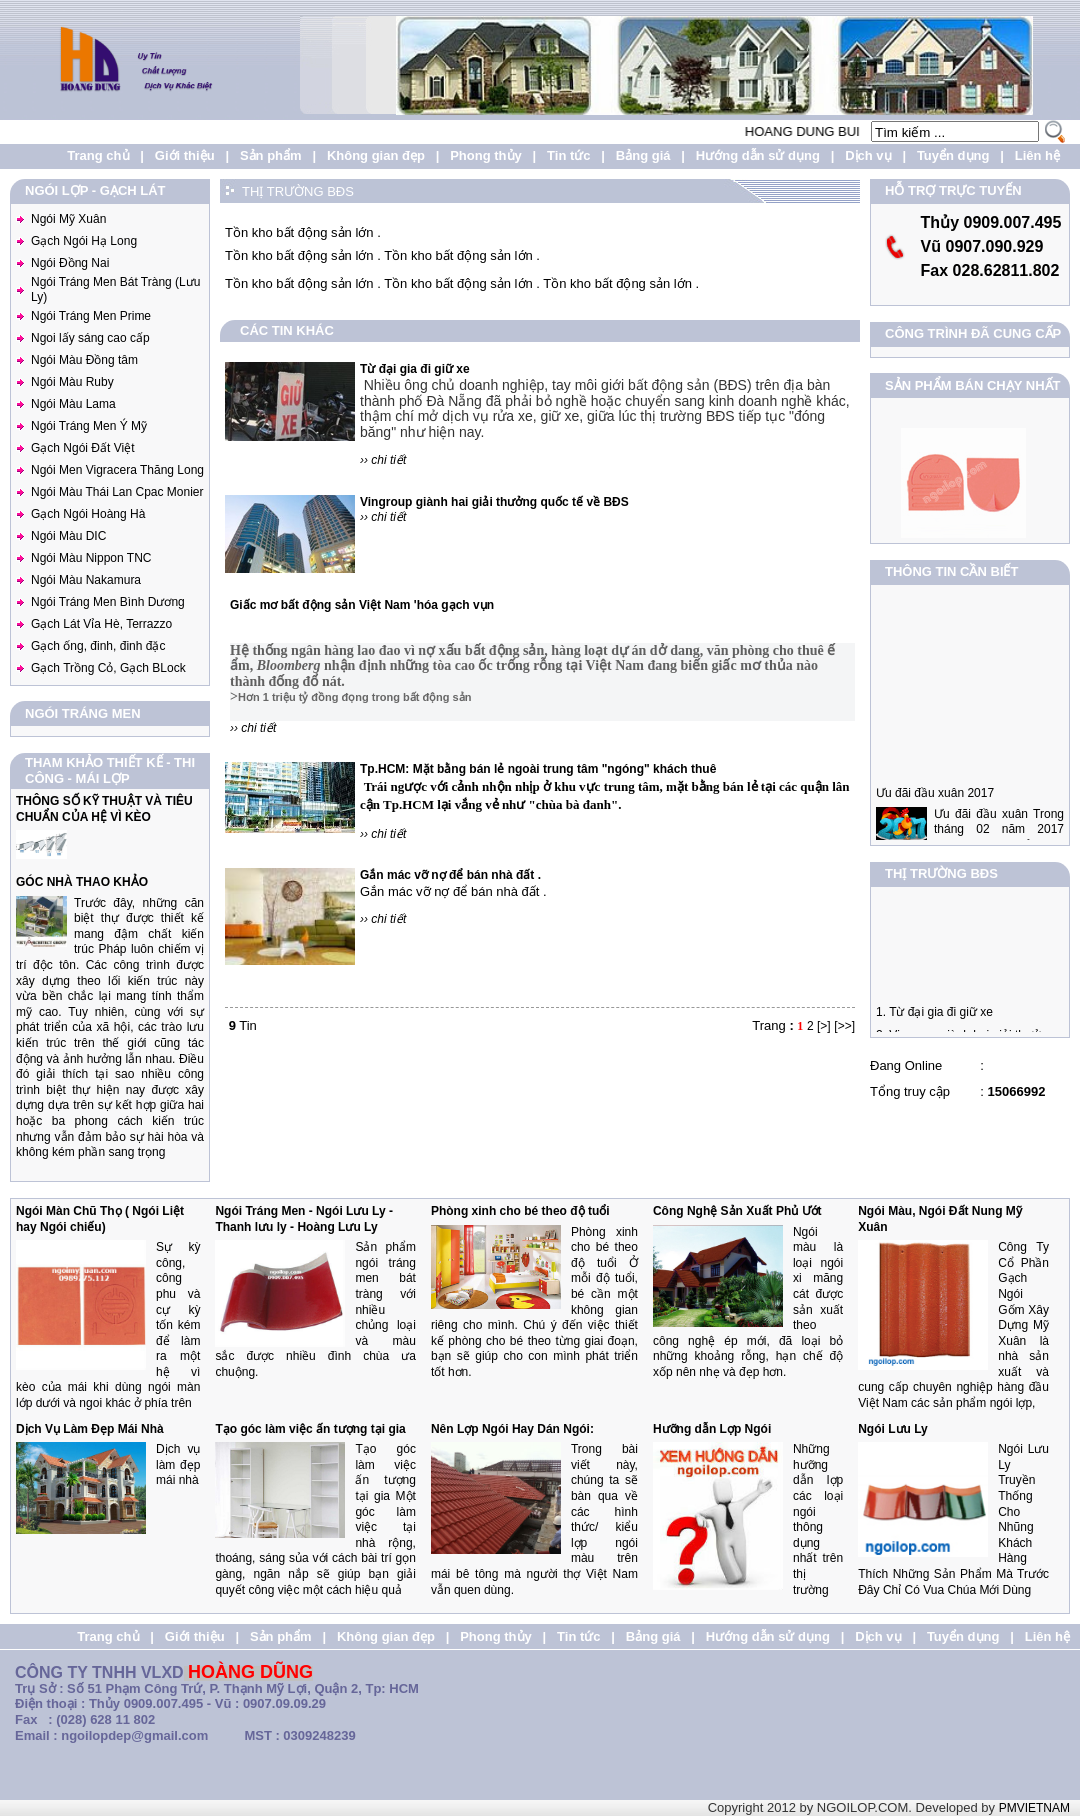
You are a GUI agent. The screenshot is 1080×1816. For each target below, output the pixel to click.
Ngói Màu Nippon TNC (91, 558)
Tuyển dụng (953, 155)
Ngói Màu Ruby (72, 382)
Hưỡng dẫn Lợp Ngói (712, 1429)
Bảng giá (643, 155)
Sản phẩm (271, 155)
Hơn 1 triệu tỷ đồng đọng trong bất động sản (354, 697)
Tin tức (568, 155)
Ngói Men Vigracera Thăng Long (117, 470)
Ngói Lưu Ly (893, 1429)
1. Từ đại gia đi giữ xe (934, 1023)
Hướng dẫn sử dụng (758, 155)
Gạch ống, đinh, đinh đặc (98, 646)
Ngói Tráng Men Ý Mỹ (89, 426)
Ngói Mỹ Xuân (68, 219)
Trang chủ (98, 155)
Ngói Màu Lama (73, 404)
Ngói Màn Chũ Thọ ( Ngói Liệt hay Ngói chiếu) (100, 1219)
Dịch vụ (868, 155)
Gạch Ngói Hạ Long (84, 241)
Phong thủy (486, 155)
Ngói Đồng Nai (70, 263)
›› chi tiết (383, 460)
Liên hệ (1037, 155)
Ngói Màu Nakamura (86, 580)
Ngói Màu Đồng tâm (84, 360)
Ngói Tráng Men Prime (91, 316)
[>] (824, 1026)
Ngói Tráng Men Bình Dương (108, 602)
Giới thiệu (185, 155)
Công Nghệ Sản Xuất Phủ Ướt (737, 1211)
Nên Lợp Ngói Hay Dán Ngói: (512, 1429)
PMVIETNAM (1034, 1808)
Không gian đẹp (376, 155)
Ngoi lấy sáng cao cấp (90, 338)
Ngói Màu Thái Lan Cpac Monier (117, 492)
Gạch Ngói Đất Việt (82, 448)
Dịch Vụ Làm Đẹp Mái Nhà (90, 1429)
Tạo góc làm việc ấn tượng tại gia (310, 1429)
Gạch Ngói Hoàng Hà (88, 514)
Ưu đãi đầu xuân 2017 (935, 816)
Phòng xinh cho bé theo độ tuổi (520, 1211)
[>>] (844, 1026)
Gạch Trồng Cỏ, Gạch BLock (108, 668)
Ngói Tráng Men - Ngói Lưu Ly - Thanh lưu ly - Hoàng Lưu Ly (304, 1219)
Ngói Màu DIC (68, 536)
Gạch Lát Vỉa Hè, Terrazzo (101, 624)
